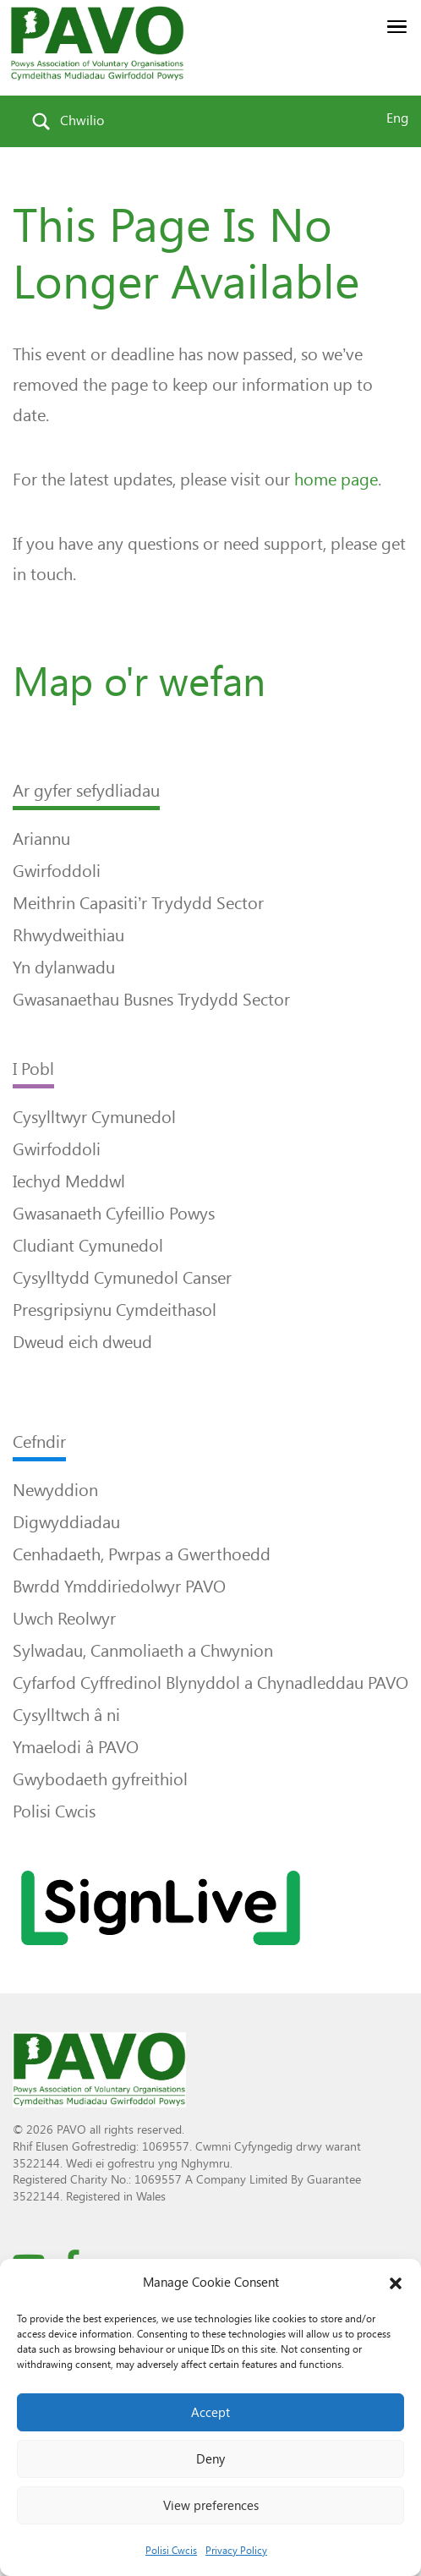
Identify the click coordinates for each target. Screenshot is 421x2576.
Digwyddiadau (66, 1522)
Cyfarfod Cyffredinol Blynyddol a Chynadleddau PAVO (210, 1683)
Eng (397, 118)
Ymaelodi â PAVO (76, 1747)
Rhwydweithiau (68, 935)
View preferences (211, 2505)
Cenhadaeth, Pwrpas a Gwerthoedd (142, 1554)
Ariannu (41, 839)
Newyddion (55, 1490)
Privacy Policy (236, 2551)
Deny (210, 2459)
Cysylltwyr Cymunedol (94, 1117)
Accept (210, 2412)
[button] (395, 2283)
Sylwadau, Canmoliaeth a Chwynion (143, 1651)
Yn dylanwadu (64, 967)
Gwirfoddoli (57, 871)
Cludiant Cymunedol (88, 1246)
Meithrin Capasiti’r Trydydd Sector (138, 903)
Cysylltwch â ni (66, 1715)
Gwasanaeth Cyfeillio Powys (114, 1213)
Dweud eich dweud (82, 1342)
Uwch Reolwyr (64, 1619)
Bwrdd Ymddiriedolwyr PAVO (119, 1586)
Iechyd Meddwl (69, 1181)
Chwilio (82, 120)
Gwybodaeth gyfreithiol (100, 1779)
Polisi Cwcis (171, 2551)
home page (336, 479)
